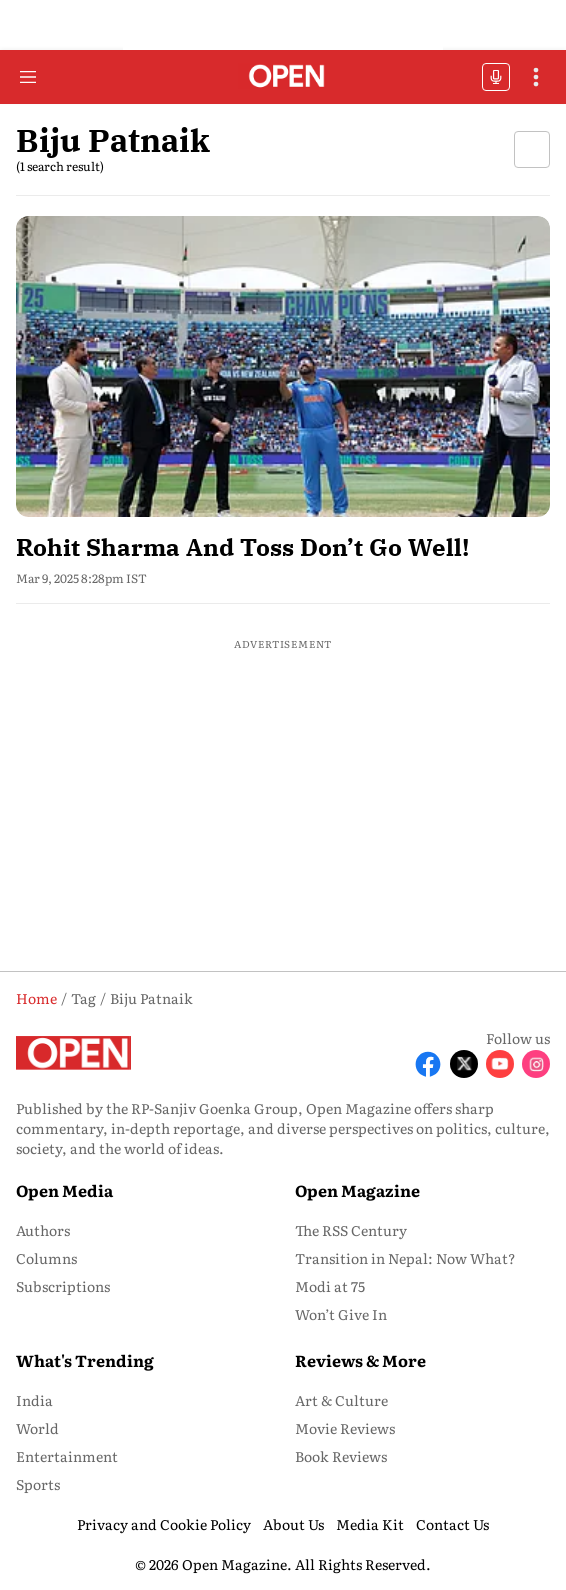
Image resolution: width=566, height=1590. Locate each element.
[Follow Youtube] (500, 1064)
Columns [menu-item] (46, 1258)
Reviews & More (360, 1360)
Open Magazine (357, 1190)
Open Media (64, 1190)
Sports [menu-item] (38, 1484)
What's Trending (85, 1360)
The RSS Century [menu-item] (351, 1230)
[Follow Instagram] (536, 1064)
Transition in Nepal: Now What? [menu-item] (405, 1258)
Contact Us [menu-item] (452, 1524)
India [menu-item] (34, 1400)
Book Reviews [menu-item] (341, 1456)
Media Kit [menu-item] (370, 1524)
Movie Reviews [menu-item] (345, 1428)
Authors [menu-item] (43, 1230)
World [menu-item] (37, 1428)
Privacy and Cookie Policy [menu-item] (164, 1524)
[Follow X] (464, 1064)
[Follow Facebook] (428, 1064)
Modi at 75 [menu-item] (330, 1286)
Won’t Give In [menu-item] (341, 1314)
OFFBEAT (496, 77)
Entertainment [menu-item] (67, 1456)
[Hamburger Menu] (28, 77)
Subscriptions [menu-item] (63, 1286)
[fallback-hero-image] (283, 366)
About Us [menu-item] (293, 1524)
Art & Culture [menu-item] (341, 1400)
